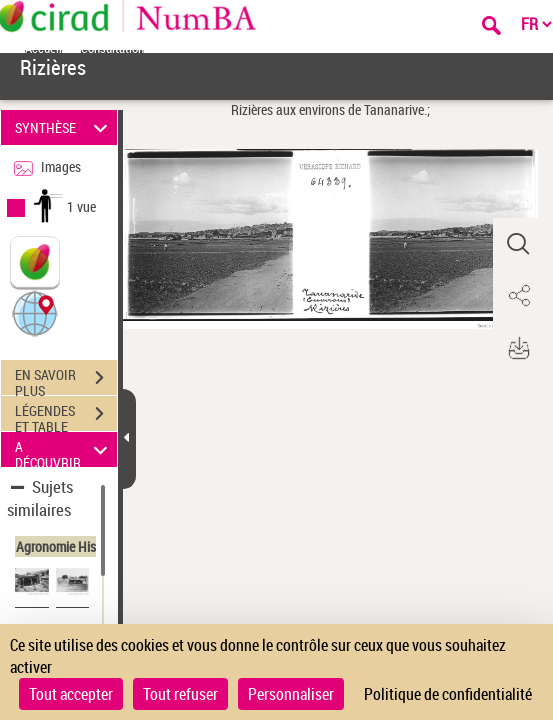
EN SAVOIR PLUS (66, 380)
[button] (35, 312)
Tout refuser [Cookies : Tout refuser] (180, 694)
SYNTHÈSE (64, 127)
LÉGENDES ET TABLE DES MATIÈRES (66, 416)
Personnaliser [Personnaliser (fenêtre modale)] (291, 694)
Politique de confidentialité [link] (448, 694)
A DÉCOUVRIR (64, 449)
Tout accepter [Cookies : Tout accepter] (71, 694)
